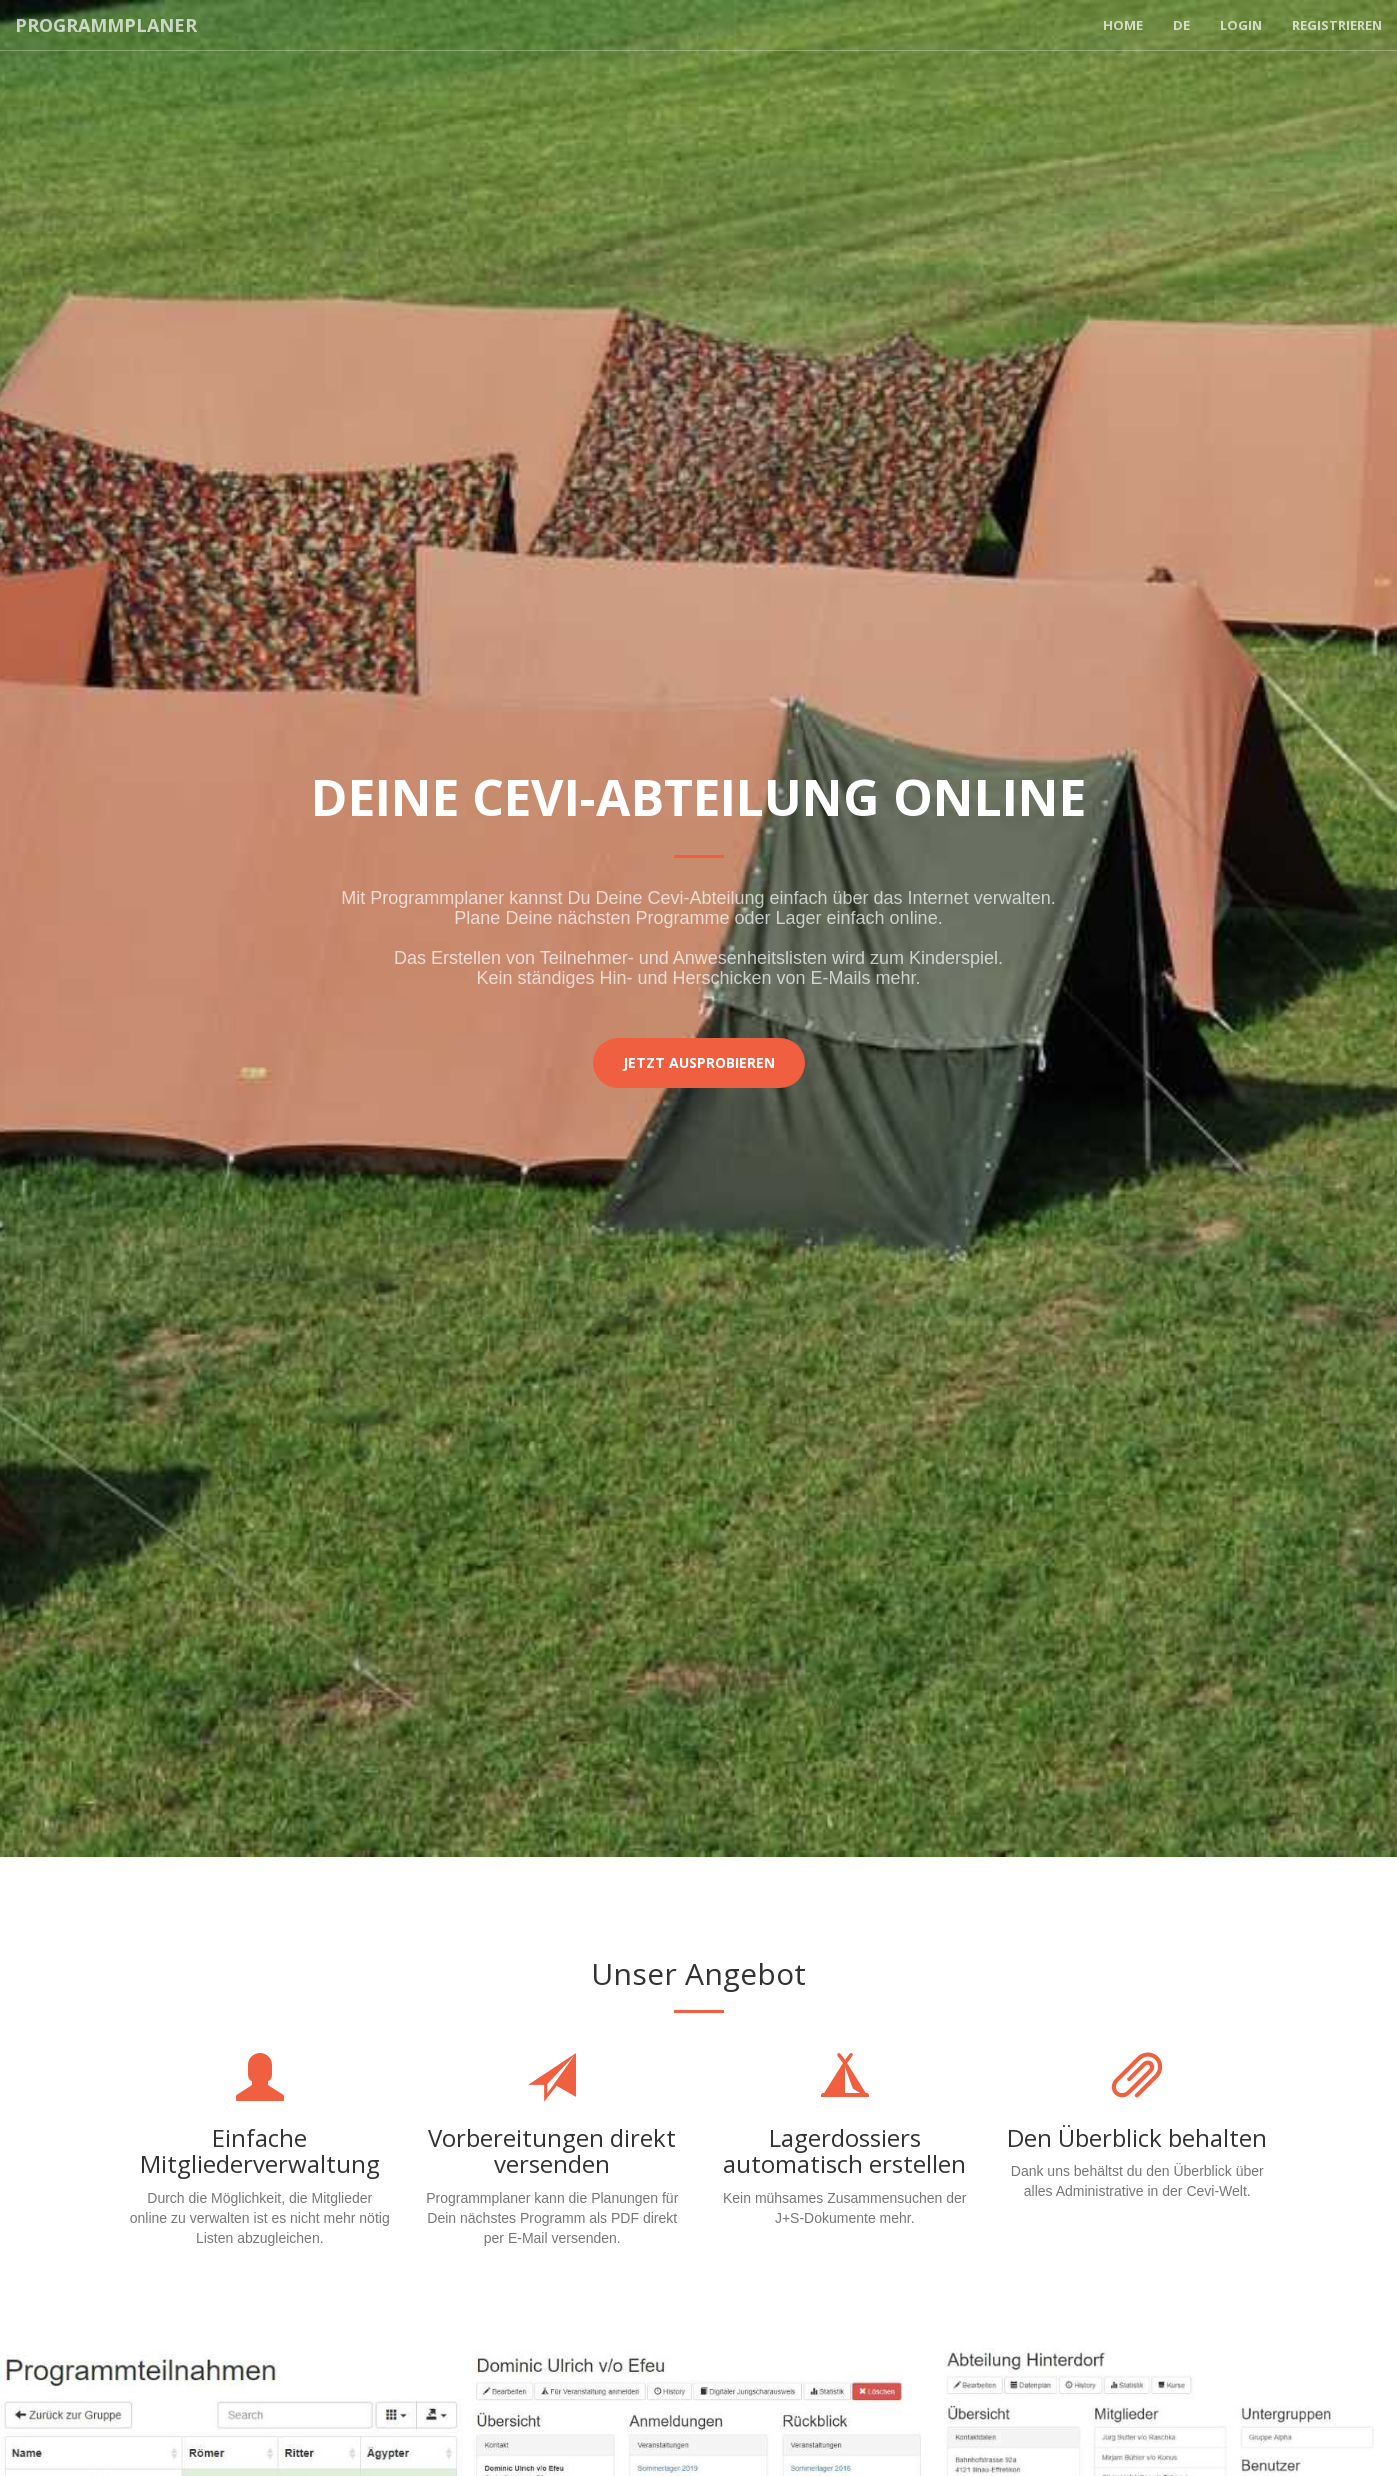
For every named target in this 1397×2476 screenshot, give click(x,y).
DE (1181, 25)
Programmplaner (106, 25)
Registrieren (1337, 25)
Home (1123, 25)
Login (1241, 25)
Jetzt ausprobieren (699, 1062)
